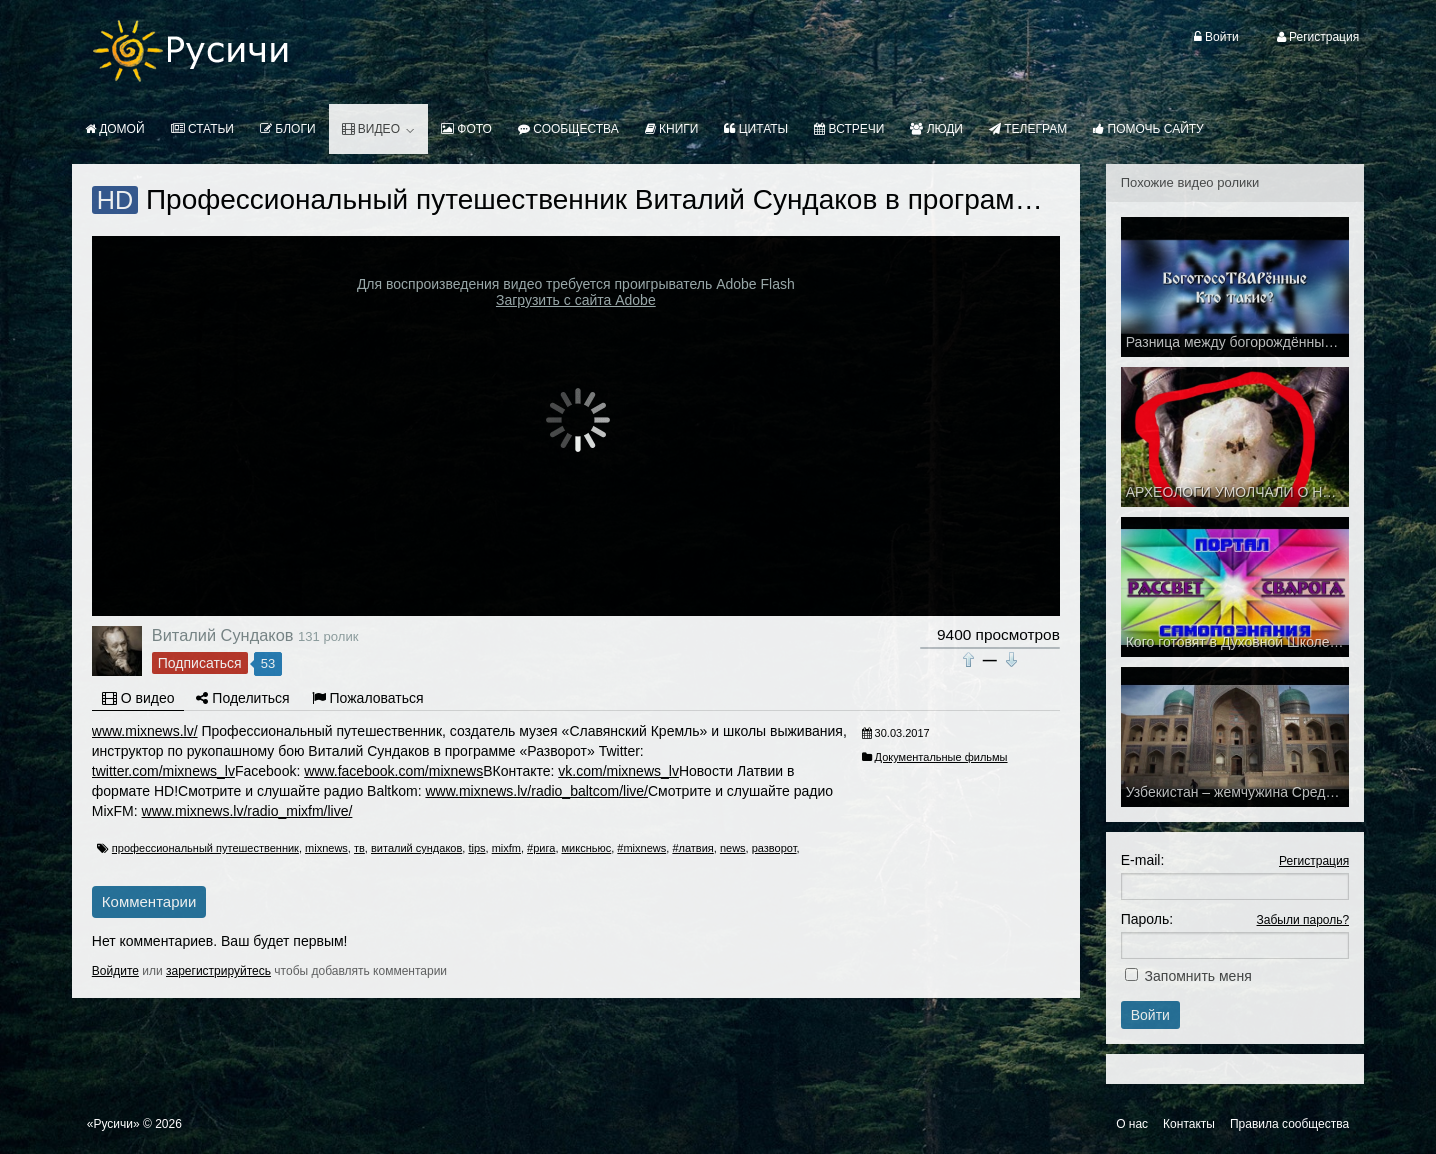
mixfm (506, 848)
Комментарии (149, 901)
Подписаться (200, 663)
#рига (541, 848)
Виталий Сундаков (223, 635)
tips (476, 848)
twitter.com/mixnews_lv (163, 771)
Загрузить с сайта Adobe (576, 300)
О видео (138, 698)
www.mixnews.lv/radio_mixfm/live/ (247, 811)
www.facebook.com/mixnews (393, 771)
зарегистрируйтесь (218, 971)
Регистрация (1314, 861)
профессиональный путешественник (205, 848)
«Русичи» (113, 1124)
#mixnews (641, 848)
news (733, 848)
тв (359, 848)
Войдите (115, 971)
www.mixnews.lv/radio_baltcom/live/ (536, 791)
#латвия (692, 848)
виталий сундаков (416, 848)
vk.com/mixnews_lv (618, 771)
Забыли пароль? (1303, 920)
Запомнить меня (1198, 976)
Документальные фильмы (941, 757)
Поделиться (242, 698)
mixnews (326, 848)
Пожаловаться (368, 698)
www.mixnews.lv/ (145, 731)
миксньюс (587, 848)
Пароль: (1147, 919)
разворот (774, 848)
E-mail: (1143, 860)
